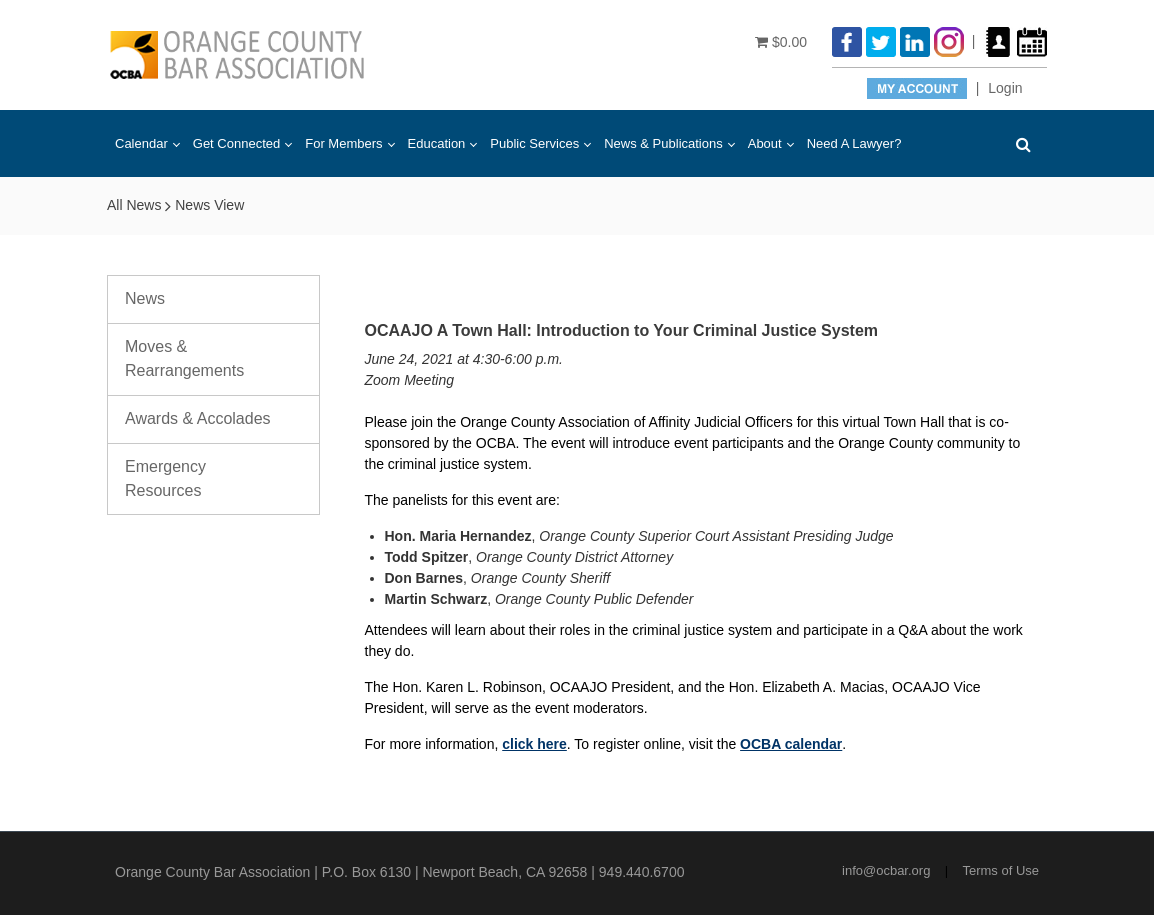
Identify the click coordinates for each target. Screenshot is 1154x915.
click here (534, 744)
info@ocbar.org (886, 870)
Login (1005, 88)
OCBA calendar (791, 744)
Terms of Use (1000, 870)
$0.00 (781, 42)
